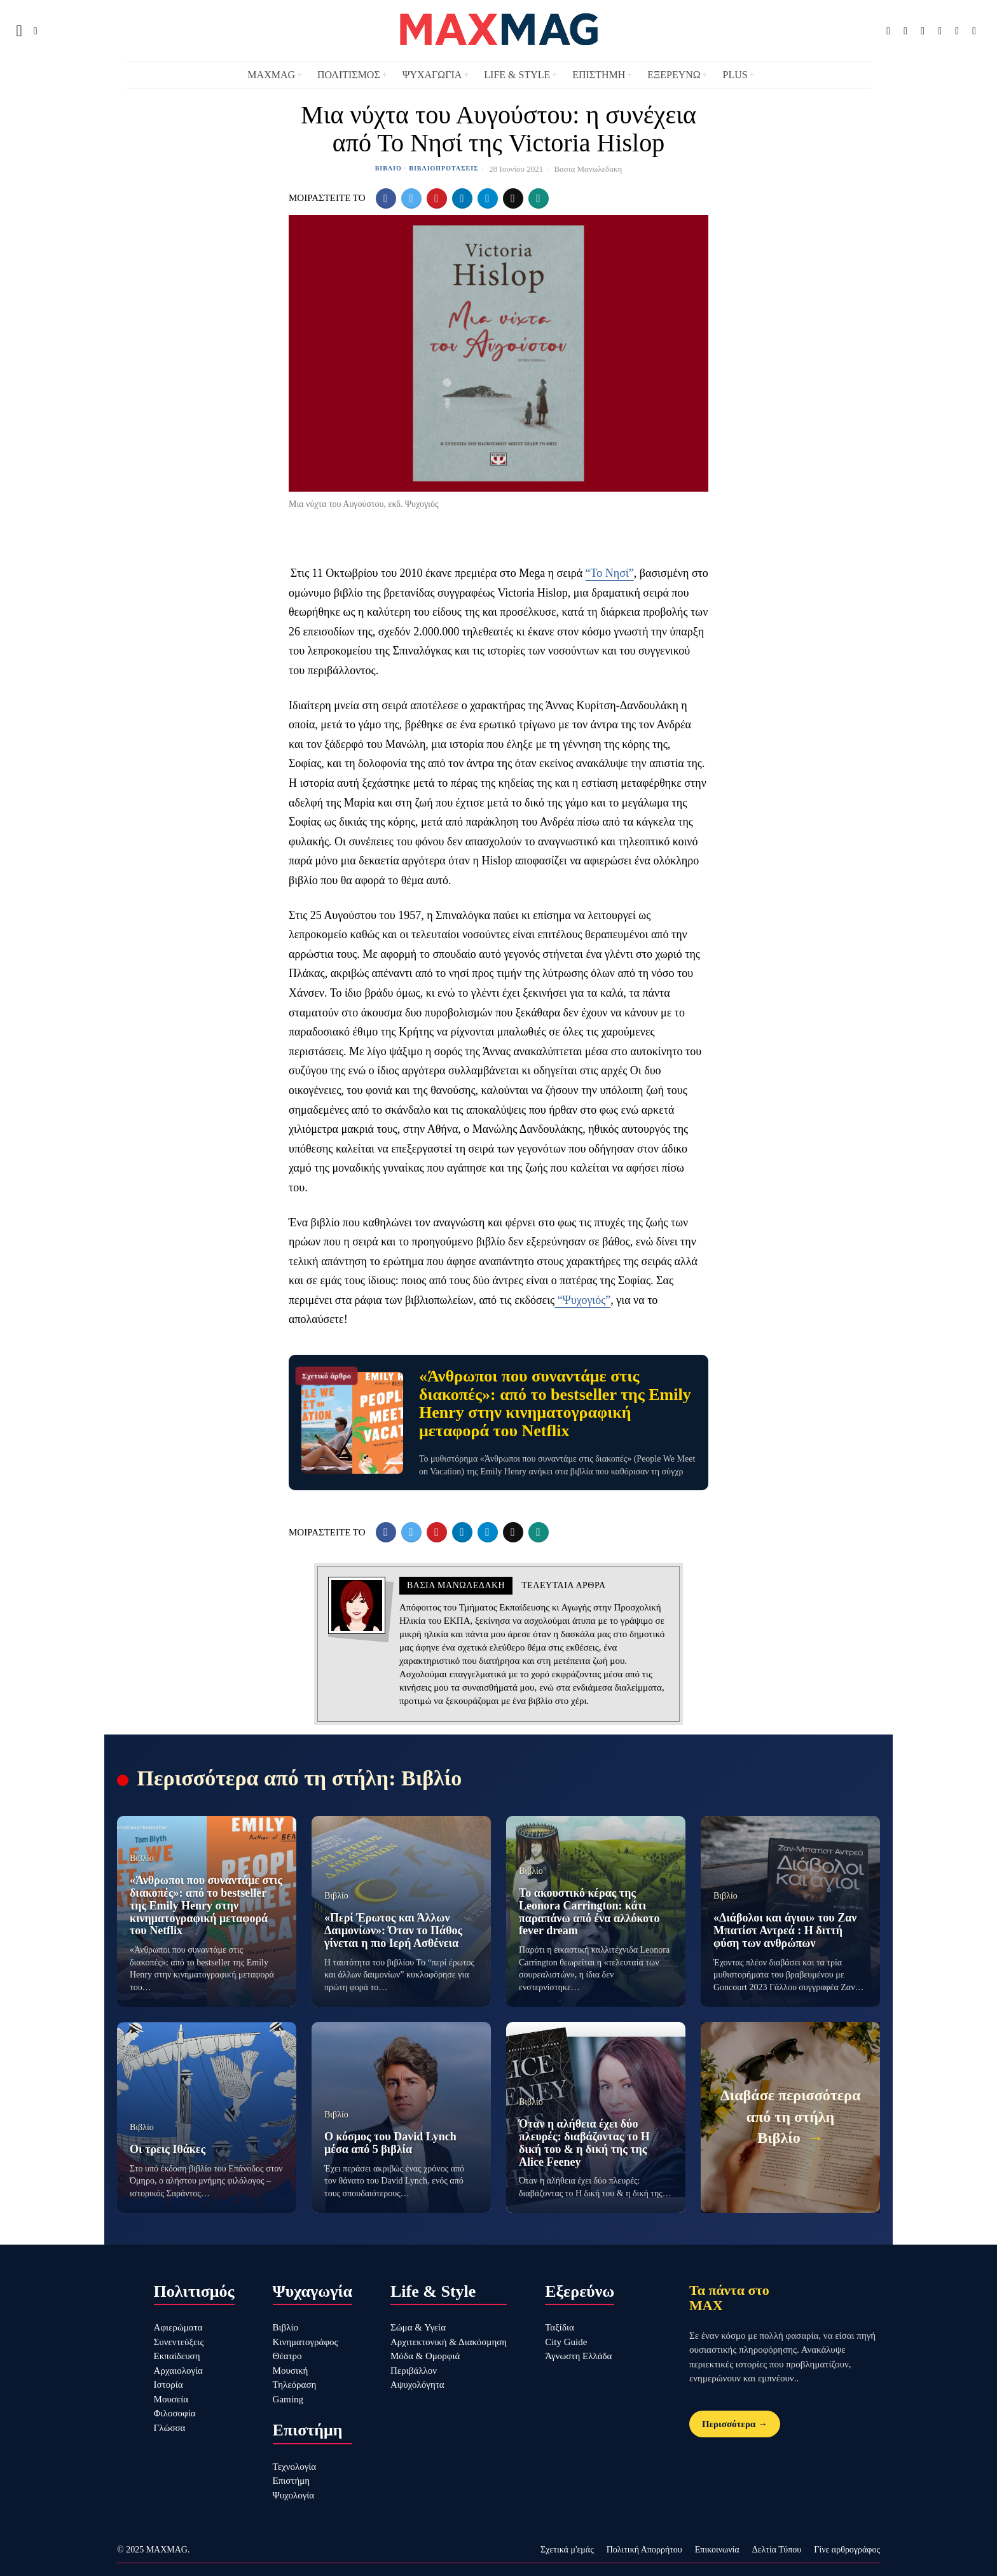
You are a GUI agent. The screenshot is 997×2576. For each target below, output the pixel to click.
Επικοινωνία (717, 2549)
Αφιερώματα (178, 2327)
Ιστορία (168, 2384)
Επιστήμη (291, 2481)
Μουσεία (171, 2399)
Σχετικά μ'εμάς (567, 2549)
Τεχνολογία (295, 2467)
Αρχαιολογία (178, 2370)
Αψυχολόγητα (417, 2384)
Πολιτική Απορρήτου (644, 2549)
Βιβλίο (388, 168)
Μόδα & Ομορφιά (425, 2356)
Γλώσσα (170, 2428)
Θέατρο (287, 2356)
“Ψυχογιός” (582, 1300)
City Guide (566, 2342)
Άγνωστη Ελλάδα (578, 2356)
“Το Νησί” (610, 573)
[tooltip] (888, 31)
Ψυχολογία (294, 2495)
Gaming (288, 2399)
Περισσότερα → (734, 2424)
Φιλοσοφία (175, 2413)
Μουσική (290, 2370)
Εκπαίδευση (177, 2356)
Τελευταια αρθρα (563, 1585)
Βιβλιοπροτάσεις (443, 168)
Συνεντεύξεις (179, 2342)
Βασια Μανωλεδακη (588, 169)
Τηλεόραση (295, 2384)
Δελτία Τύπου (777, 2549)
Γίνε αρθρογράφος (847, 2549)
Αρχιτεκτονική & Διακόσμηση (448, 2342)
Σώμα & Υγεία (418, 2327)
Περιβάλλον (413, 2370)
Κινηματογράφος (305, 2342)
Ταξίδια (559, 2327)
